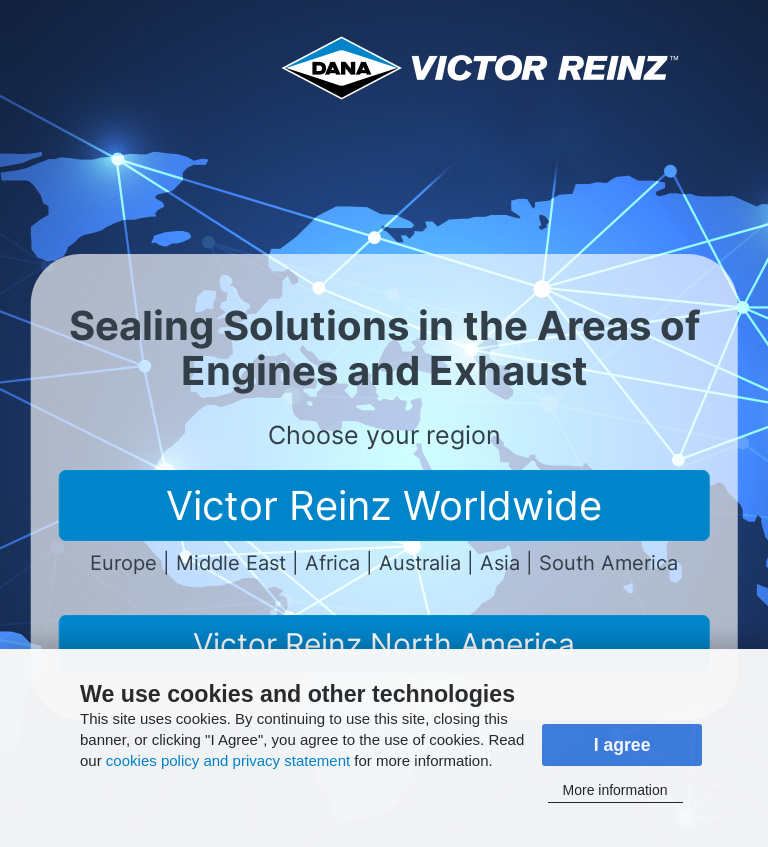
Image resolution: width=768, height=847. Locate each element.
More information (615, 790)
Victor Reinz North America (384, 644)
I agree (622, 745)
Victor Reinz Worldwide (384, 505)
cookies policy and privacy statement (228, 760)
